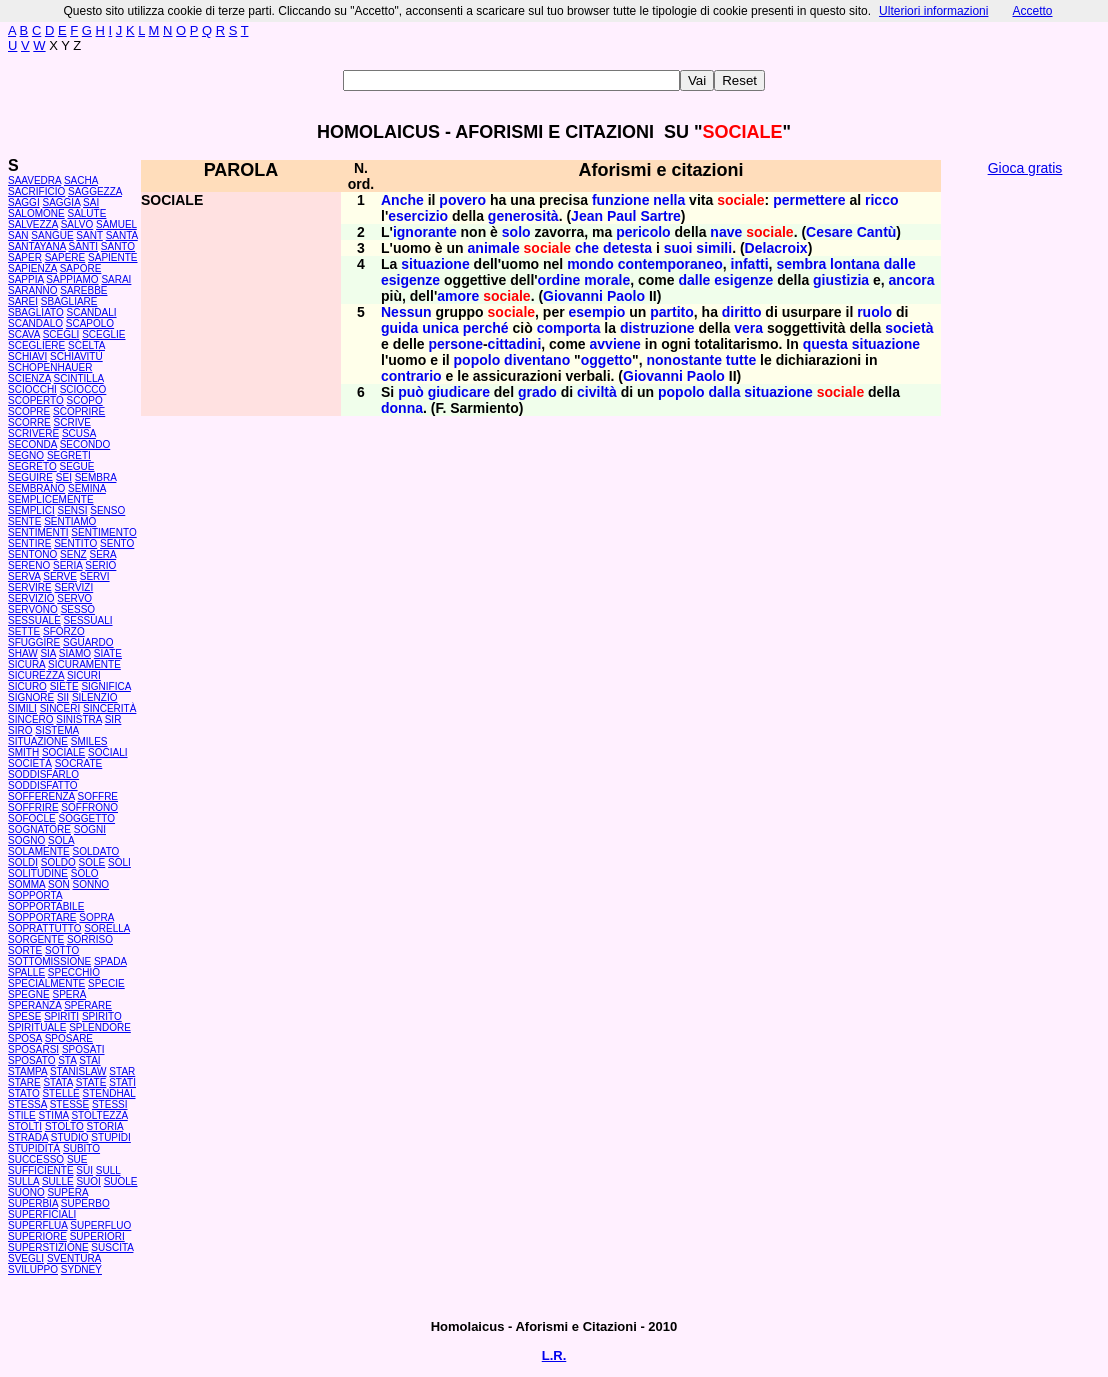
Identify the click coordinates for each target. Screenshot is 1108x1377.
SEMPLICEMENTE (51, 499)
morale (607, 280)
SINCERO (31, 719)
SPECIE (106, 983)
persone (455, 344)
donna (402, 408)
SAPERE (65, 257)
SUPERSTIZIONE (48, 1247)
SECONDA (32, 444)
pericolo (643, 232)
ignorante (425, 232)
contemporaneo (670, 264)
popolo (477, 360)
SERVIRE (30, 587)
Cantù (877, 232)
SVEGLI (26, 1258)
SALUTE (86, 213)
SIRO (20, 730)
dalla (725, 392)
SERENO (29, 565)
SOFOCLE (32, 818)
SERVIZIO (31, 598)
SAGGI (24, 202)
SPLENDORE (100, 1027)
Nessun (406, 312)
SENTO (117, 543)
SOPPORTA (35, 895)
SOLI (119, 862)
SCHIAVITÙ (76, 356)
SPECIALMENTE (46, 983)
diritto (742, 312)
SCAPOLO (90, 323)
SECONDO (85, 444)
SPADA (110, 961)
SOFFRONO (89, 807)
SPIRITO (102, 1016)
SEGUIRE (30, 477)
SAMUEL (116, 224)
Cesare (829, 232)
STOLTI (25, 1126)
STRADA (28, 1137)
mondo (590, 264)
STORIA (105, 1126)
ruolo (874, 312)
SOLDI (23, 862)
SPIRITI (61, 1016)
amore (458, 296)
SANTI (83, 246)
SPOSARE (69, 1038)
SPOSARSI (33, 1049)
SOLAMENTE (39, 851)
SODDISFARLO (43, 774)
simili (714, 248)
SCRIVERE (33, 433)
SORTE (25, 950)
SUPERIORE (37, 1236)
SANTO (118, 246)
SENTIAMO (70, 521)
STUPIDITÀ (34, 1148)
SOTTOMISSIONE (49, 961)
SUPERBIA (33, 1203)
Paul (622, 216)
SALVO (77, 224)
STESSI (110, 1104)
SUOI (88, 1181)
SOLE (92, 862)
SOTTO (62, 950)
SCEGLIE (103, 334)
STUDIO (70, 1137)
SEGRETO (32, 466)
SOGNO (26, 840)
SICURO (27, 686)
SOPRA (96, 917)
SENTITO (75, 543)
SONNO (90, 884)
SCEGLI (61, 334)
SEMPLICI (31, 510)
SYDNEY (81, 1269)
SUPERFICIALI (42, 1214)
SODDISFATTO (43, 785)
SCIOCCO (83, 389)
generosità (523, 216)
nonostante (684, 360)
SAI (91, 202)
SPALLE (26, 972)
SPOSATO (31, 1060)
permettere (809, 200)
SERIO (100, 565)
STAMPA (27, 1071)
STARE (24, 1082)
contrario (411, 376)
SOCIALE (63, 752)
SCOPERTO (36, 400)
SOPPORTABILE (46, 906)
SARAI (116, 279)
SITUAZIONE (38, 741)
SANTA (122, 235)
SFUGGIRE (34, 642)
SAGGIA (61, 202)
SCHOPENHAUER (50, 367)
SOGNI (90, 829)
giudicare (459, 392)
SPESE (24, 1016)
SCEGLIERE (36, 345)
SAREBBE (83, 290)
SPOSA (25, 1038)
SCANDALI (92, 312)
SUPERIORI (97, 1236)
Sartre (660, 216)
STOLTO (64, 1126)
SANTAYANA (37, 246)
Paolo (626, 296)
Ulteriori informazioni (933, 11)
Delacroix (776, 248)
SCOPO (85, 400)
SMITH (23, 752)
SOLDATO (95, 851)
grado (537, 392)
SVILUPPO (33, 1269)
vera (748, 328)
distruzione (657, 328)
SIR (113, 719)
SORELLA (107, 928)
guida (399, 328)
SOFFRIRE (33, 807)
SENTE (24, 521)
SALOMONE (36, 213)
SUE (77, 1159)
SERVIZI (74, 587)
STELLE (60, 1093)
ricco (881, 200)
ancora (912, 280)
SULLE (58, 1181)
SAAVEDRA (34, 180)
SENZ (73, 554)
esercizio (418, 216)
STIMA (54, 1115)
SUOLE (121, 1181)
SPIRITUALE (37, 1027)
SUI (84, 1170)
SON (59, 884)
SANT (89, 235)
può (411, 392)
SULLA (23, 1181)
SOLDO (58, 862)
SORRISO (90, 939)
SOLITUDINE (38, 873)
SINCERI (60, 708)
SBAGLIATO (36, 312)
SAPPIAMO (72, 279)
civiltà (597, 392)
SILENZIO (95, 697)
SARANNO (32, 290)
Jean (587, 216)
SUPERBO (85, 1203)
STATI (122, 1082)
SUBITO (81, 1148)
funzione (621, 200)
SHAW (23, 653)
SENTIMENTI (38, 532)
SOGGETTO (87, 818)
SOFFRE (97, 796)
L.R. (554, 1355)
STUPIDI (110, 1137)
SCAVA (24, 334)
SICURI (84, 675)
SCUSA (79, 433)
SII (63, 697)
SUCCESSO (36, 1159)
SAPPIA (26, 279)
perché (486, 328)
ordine (559, 280)
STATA (57, 1082)
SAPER (25, 257)
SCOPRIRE (79, 411)
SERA (103, 554)
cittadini (515, 344)
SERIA (67, 565)
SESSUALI (88, 620)
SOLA (61, 840)
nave (726, 232)
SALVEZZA (33, 224)
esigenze (410, 280)
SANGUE (52, 235)
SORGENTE (36, 939)
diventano (537, 360)
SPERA (68, 994)
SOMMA (26, 884)
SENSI (72, 510)
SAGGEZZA (95, 191)
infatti (750, 264)
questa (825, 344)
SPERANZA (34, 1005)
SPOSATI (83, 1049)
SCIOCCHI (32, 389)
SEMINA (87, 488)
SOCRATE (79, 763)
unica (440, 328)
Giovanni (573, 296)
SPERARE (88, 1005)
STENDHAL (108, 1093)
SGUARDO (88, 642)
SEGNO (26, 455)
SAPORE (81, 268)
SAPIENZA (32, 268)
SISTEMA (56, 730)
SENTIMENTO (103, 532)
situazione (435, 264)
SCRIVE (72, 422)
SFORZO (64, 631)
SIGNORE (31, 697)
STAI (89, 1060)
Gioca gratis (1025, 168)
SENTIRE (29, 543)
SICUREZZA (36, 675)
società (909, 328)
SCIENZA (29, 378)
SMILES (89, 741)
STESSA (27, 1104)
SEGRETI (69, 455)
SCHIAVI (27, 356)
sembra (801, 264)
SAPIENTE (112, 257)
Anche (402, 200)
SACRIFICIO (36, 191)
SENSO (107, 510)
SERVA (24, 576)
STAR (122, 1071)
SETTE (24, 631)
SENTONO (32, 554)
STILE (22, 1115)
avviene (615, 344)
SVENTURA (74, 1258)
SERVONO (33, 609)
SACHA (81, 180)
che (587, 248)
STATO (24, 1093)
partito (672, 312)
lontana (855, 264)
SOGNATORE (39, 829)
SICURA (26, 664)
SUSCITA (112, 1247)
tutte (741, 360)
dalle (900, 264)
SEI (64, 477)
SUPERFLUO (100, 1225)
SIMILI (22, 708)
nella (669, 200)
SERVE (60, 576)
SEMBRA (96, 477)
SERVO (74, 598)
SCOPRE (29, 411)
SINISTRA (79, 719)
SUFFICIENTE (41, 1170)
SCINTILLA (79, 378)
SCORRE (29, 422)
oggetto (606, 360)
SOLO (85, 873)
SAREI (23, 301)
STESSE (69, 1104)
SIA (48, 653)
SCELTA (86, 345)
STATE (91, 1082)
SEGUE (77, 466)
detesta (627, 248)
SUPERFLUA (37, 1225)
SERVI (95, 576)
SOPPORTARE (42, 917)
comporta (569, 328)
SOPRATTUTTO (45, 928)
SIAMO (75, 653)
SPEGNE (29, 994)
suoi (678, 248)
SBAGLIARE (69, 301)
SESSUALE (34, 620)
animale (494, 248)
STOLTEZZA (99, 1115)
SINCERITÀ (109, 708)
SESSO (78, 609)
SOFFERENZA (41, 796)
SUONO (26, 1192)
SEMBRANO (36, 488)
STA (67, 1060)
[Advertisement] (1025, 490)
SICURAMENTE (84, 664)
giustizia (841, 280)
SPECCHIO (74, 972)
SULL (108, 1170)
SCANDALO (35, 323)
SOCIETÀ (30, 763)
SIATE (108, 653)
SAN (18, 235)
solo (516, 232)
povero (462, 200)
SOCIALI (107, 752)
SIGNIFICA (105, 686)
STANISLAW (78, 1071)
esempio (597, 312)
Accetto (1032, 11)
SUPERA (67, 1192)
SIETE (64, 686)
